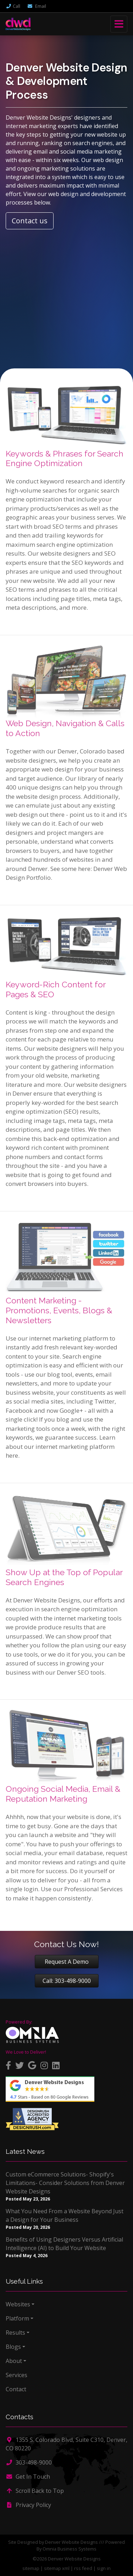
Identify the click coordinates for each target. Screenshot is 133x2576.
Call (13, 6)
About (14, 2361)
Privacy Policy (28, 2505)
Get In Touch (28, 2476)
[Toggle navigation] (118, 24)
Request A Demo (67, 1962)
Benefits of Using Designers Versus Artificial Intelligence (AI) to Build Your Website (64, 2244)
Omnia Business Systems (69, 2549)
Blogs (13, 2347)
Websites (18, 2304)
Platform (17, 2318)
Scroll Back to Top (35, 2491)
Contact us (30, 220)
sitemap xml (57, 2568)
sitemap (30, 2568)
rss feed (83, 2568)
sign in (104, 2568)
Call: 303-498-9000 (67, 1981)
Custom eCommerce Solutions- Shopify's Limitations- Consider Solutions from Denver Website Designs (65, 2182)
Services (16, 2375)
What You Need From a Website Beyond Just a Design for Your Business (64, 2215)
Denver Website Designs (71, 2542)
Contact (16, 2389)
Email (36, 6)
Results (15, 2332)
